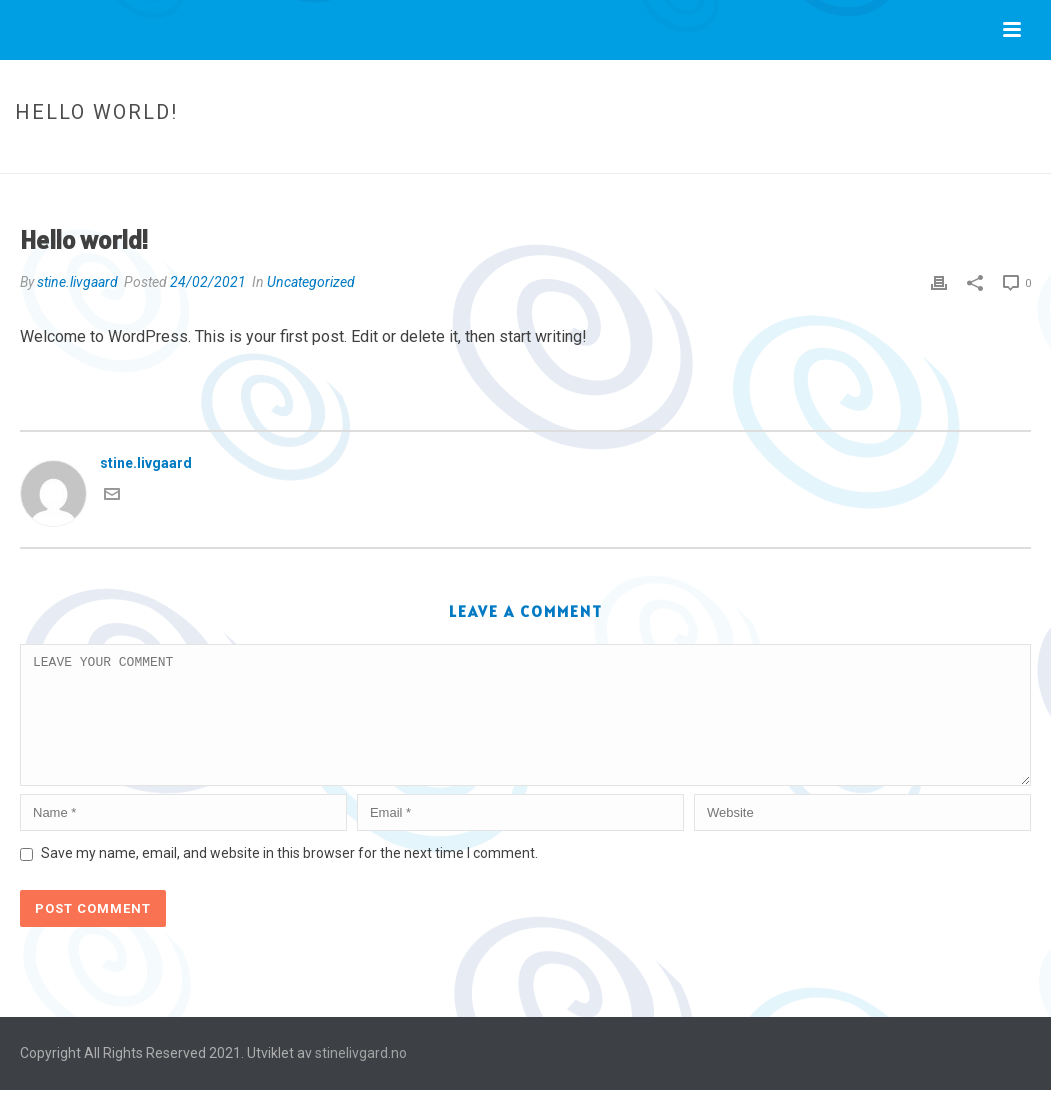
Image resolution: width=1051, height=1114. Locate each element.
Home (799, 154)
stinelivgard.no (361, 1077)
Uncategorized (876, 154)
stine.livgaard (77, 282)
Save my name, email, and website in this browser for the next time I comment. (289, 877)
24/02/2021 (208, 282)
